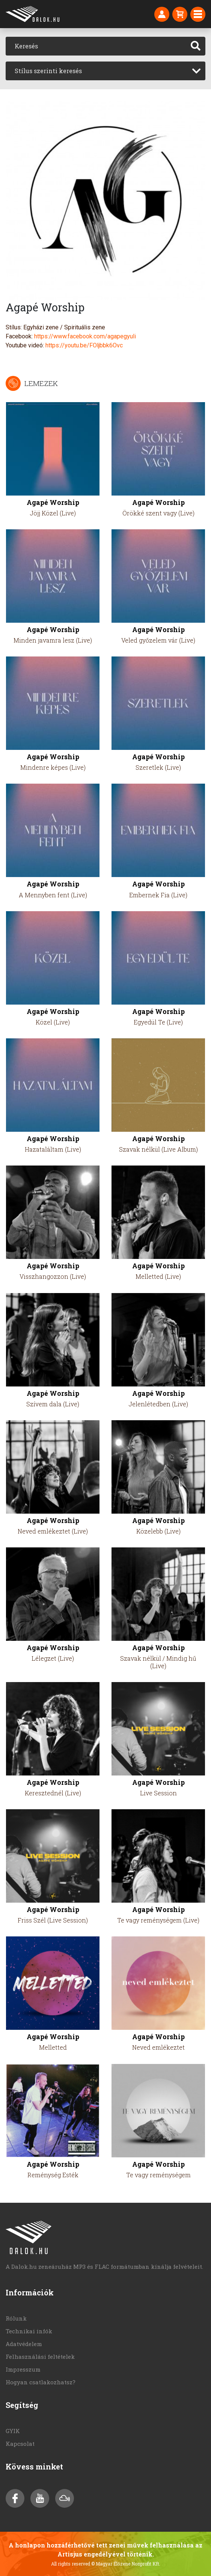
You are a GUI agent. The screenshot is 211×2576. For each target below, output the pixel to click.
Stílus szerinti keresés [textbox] (48, 71)
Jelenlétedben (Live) (158, 1404)
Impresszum (23, 2369)
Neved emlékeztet (158, 2047)
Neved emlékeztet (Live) (53, 1531)
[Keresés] (96, 46)
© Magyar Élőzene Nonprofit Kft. (125, 2564)
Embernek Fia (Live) (158, 895)
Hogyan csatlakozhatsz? (40, 2382)
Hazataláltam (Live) (53, 1149)
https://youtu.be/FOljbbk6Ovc (84, 345)
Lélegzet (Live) (53, 1658)
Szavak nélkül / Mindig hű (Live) (158, 1661)
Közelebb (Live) (158, 1531)
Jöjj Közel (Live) (53, 513)
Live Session (158, 1793)
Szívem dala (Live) (52, 1404)
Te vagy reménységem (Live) (158, 1920)
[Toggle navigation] (197, 14)
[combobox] (105, 71)
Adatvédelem (24, 2344)
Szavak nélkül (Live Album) (158, 1149)
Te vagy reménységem (158, 2175)
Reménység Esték (52, 2175)
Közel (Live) (53, 1022)
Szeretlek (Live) (158, 767)
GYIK (13, 2431)
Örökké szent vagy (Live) (158, 513)
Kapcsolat (20, 2443)
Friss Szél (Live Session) (53, 1920)
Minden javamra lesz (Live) (53, 640)
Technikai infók (29, 2331)
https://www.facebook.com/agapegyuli (85, 336)
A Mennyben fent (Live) (53, 895)
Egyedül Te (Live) (158, 1022)
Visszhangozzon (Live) (53, 1276)
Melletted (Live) (158, 1276)
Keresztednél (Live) (53, 1793)
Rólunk (16, 2318)
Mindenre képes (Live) (53, 767)
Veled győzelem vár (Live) (158, 640)
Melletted (53, 2047)
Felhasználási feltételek (40, 2356)
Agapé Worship (53, 502)
